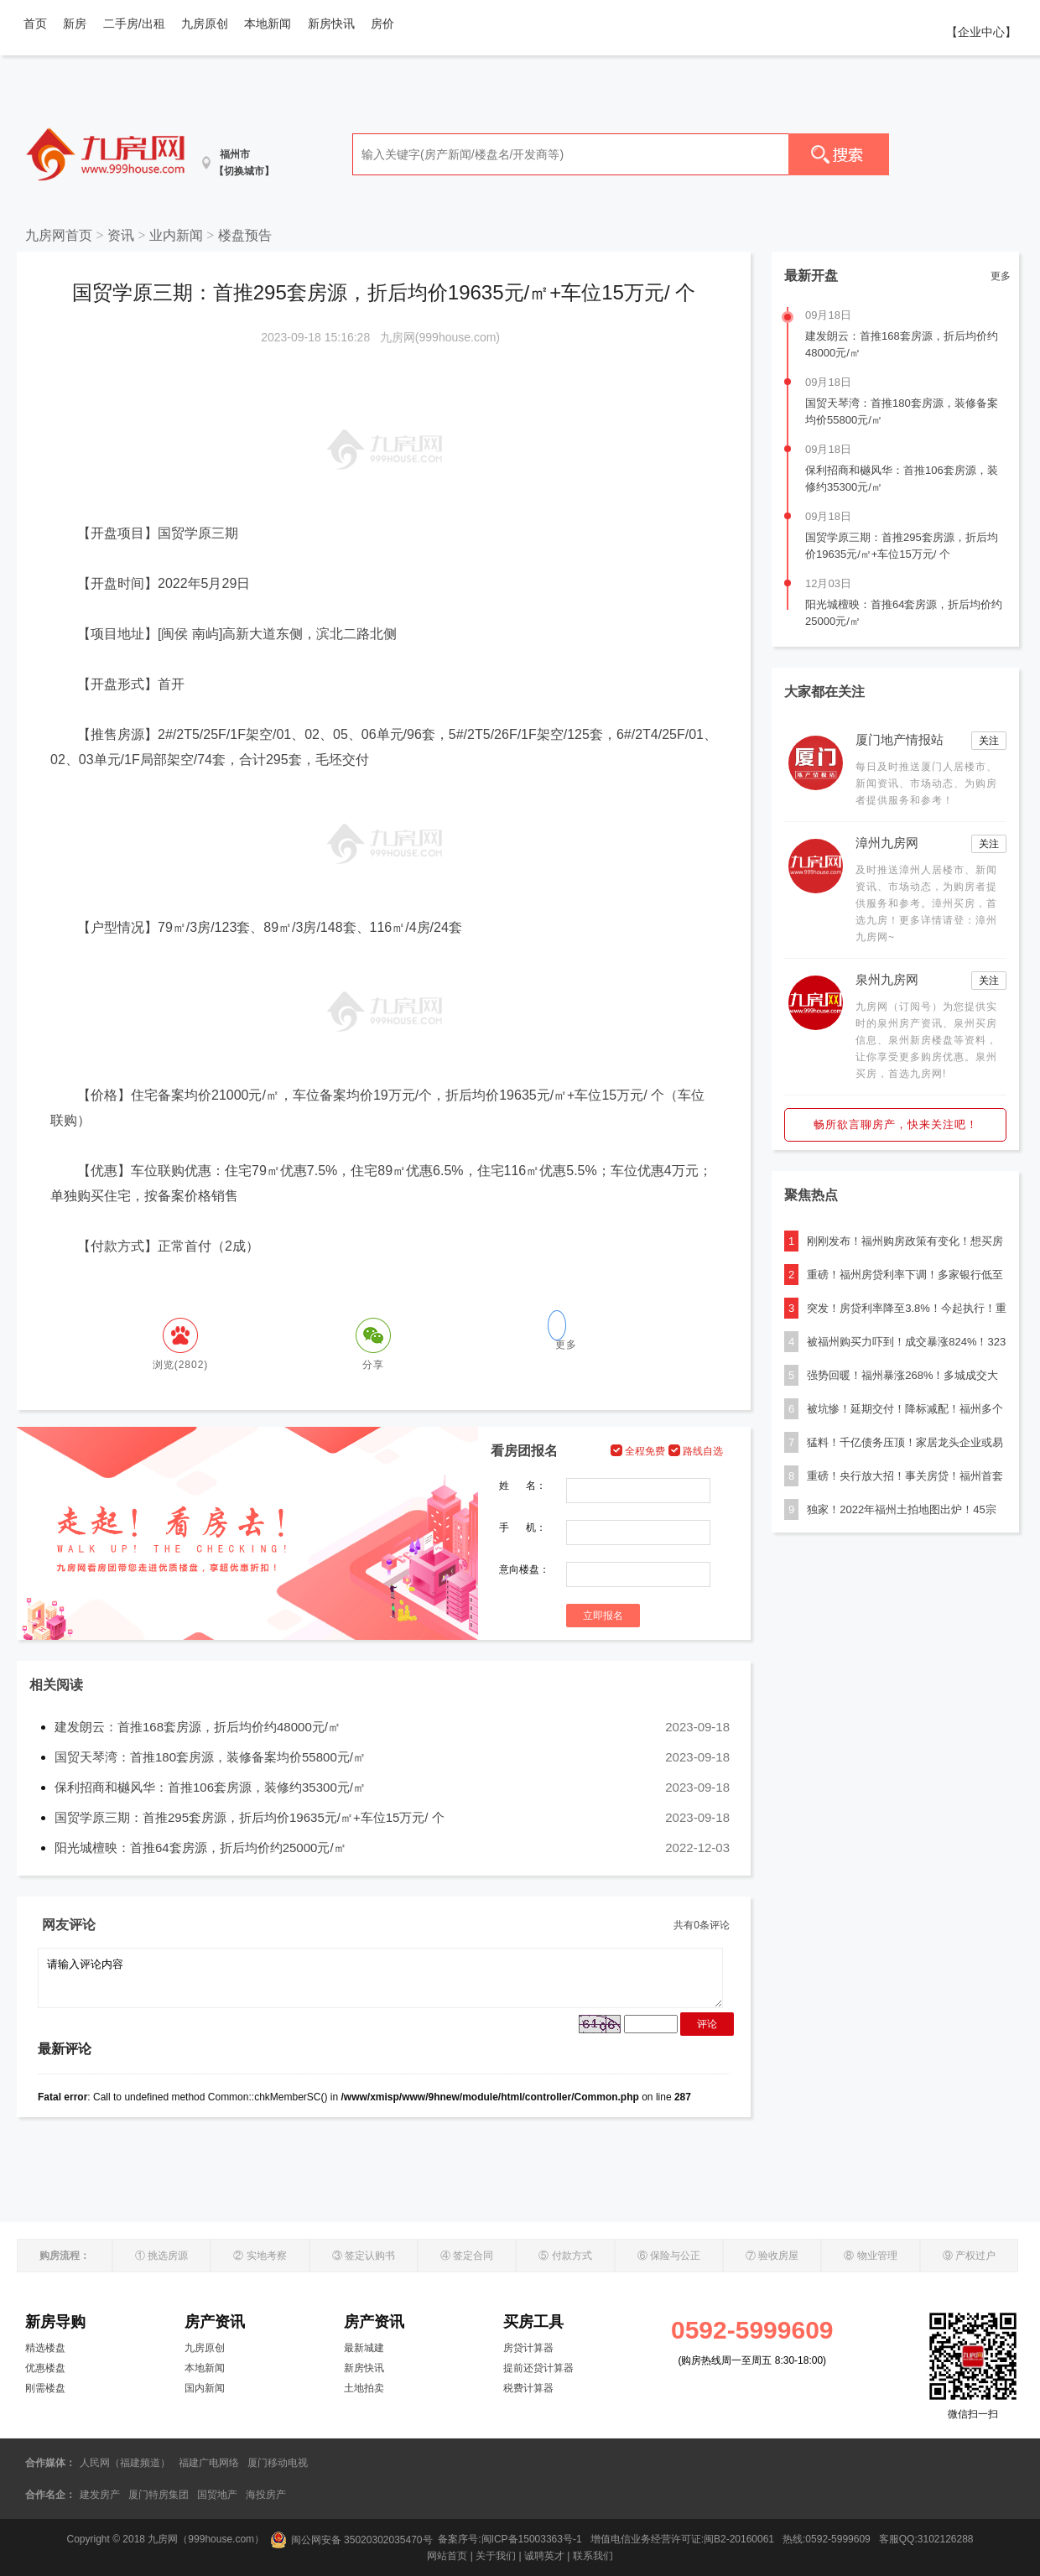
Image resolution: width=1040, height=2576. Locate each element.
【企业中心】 (981, 32)
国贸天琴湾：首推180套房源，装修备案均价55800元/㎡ (210, 1757)
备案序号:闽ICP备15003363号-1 (511, 2540)
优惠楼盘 (45, 2368)
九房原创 (204, 23)
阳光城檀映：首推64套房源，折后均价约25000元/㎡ (200, 1847)
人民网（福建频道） (125, 2463)
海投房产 (266, 2495)
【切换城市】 (244, 171)
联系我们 (593, 2556)
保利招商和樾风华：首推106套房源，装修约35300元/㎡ (210, 1787)
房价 (382, 23)
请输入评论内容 (380, 1978)
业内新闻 (176, 235)
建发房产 (100, 2495)
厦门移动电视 (277, 2463)
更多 (1001, 276)
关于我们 (496, 2556)
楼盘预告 (245, 235)
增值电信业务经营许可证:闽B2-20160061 (682, 2540)
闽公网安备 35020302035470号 (351, 2540)
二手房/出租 (134, 23)
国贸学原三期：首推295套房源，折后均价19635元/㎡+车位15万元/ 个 (250, 1817)
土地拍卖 (364, 2388)
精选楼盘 (45, 2348)
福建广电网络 (209, 2463)
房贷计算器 (528, 2348)
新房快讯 (331, 23)
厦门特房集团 (158, 2495)
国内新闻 (205, 2388)
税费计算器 (528, 2388)
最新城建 (364, 2348)
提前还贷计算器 (538, 2368)
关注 (989, 741)
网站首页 (447, 2556)
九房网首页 (58, 235)
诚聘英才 (544, 2556)
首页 (35, 23)
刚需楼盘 (45, 2388)
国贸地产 (217, 2495)
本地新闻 (267, 23)
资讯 (120, 235)
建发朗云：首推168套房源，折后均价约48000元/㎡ (198, 1727)
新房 (74, 23)
